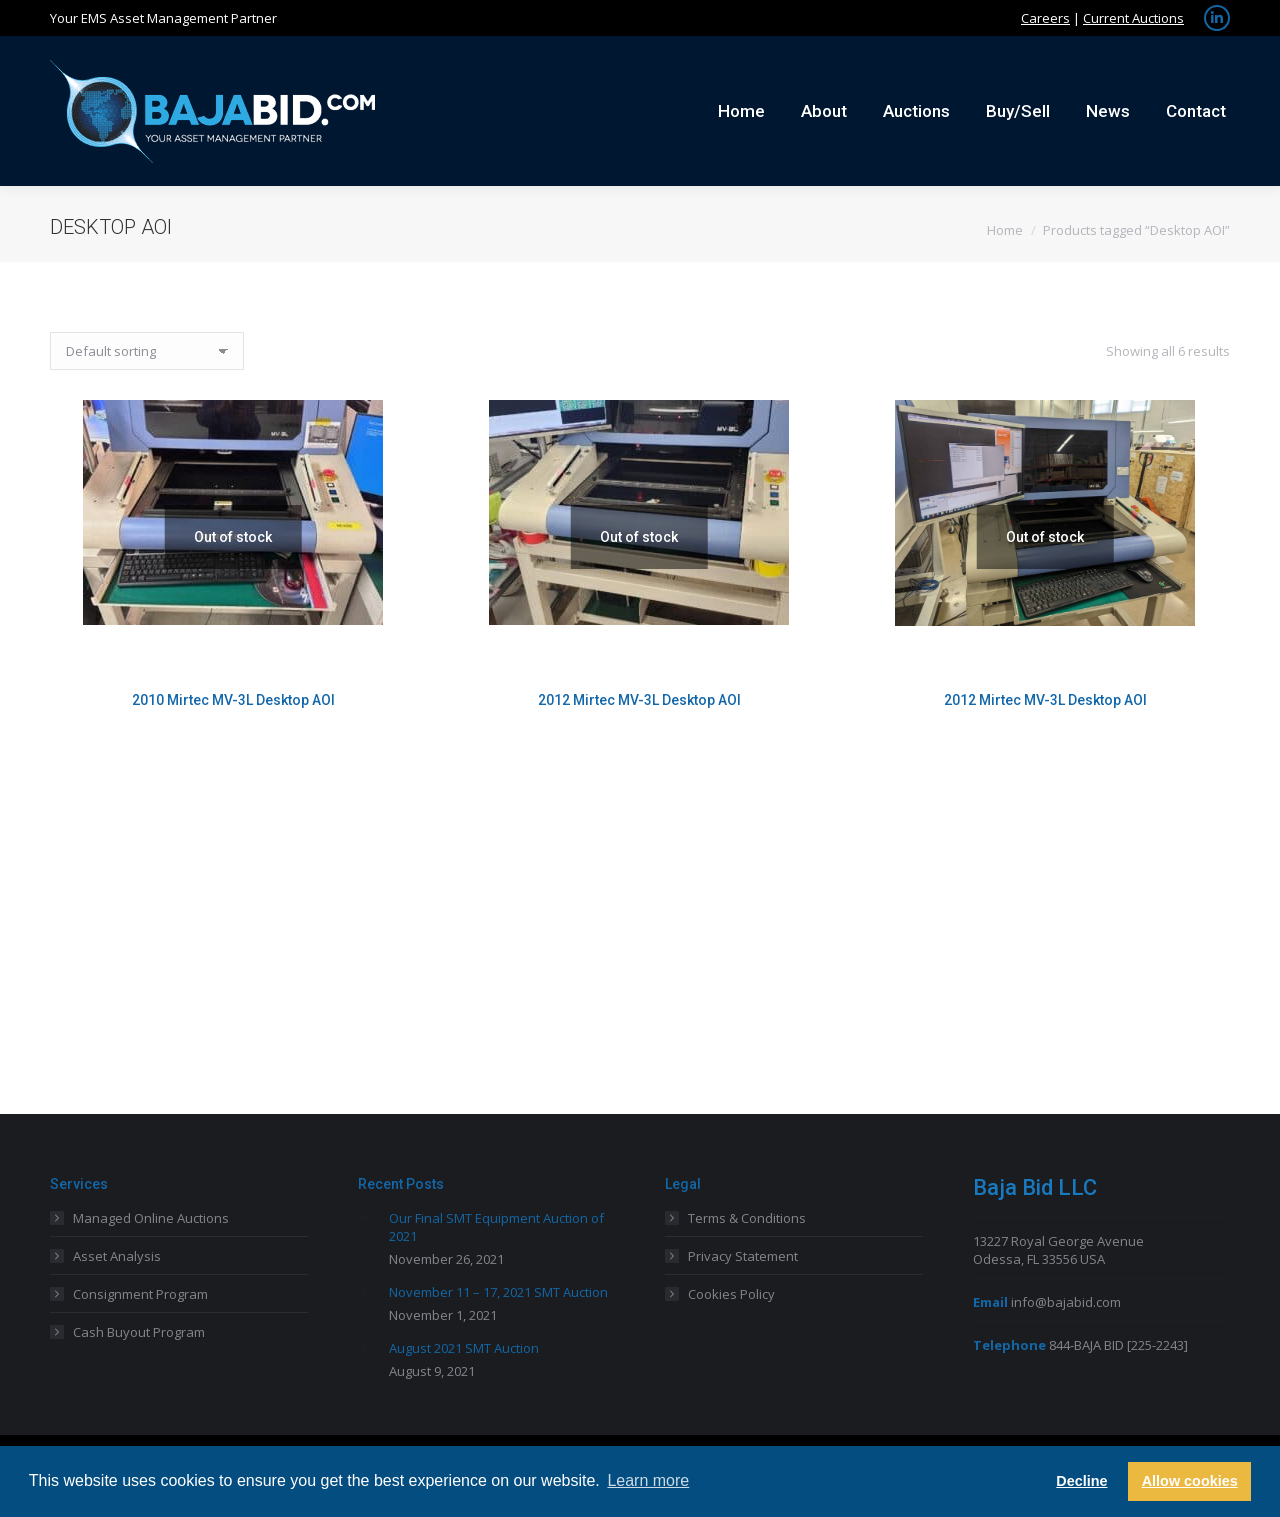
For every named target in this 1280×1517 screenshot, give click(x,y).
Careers (1045, 18)
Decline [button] (1081, 1481)
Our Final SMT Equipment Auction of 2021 (496, 1227)
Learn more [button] (648, 1480)
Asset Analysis (117, 1256)
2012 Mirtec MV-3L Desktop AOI (639, 700)
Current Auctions (1133, 18)
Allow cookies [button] (1190, 1481)
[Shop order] (147, 351)
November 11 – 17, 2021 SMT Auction (498, 1292)
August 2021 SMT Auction (464, 1348)
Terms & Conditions (747, 1218)
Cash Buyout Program (139, 1332)
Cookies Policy (731, 1294)
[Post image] (366, 1217)
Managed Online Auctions (151, 1218)
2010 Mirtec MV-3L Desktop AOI (233, 700)
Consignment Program (140, 1294)
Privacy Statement (743, 1256)
